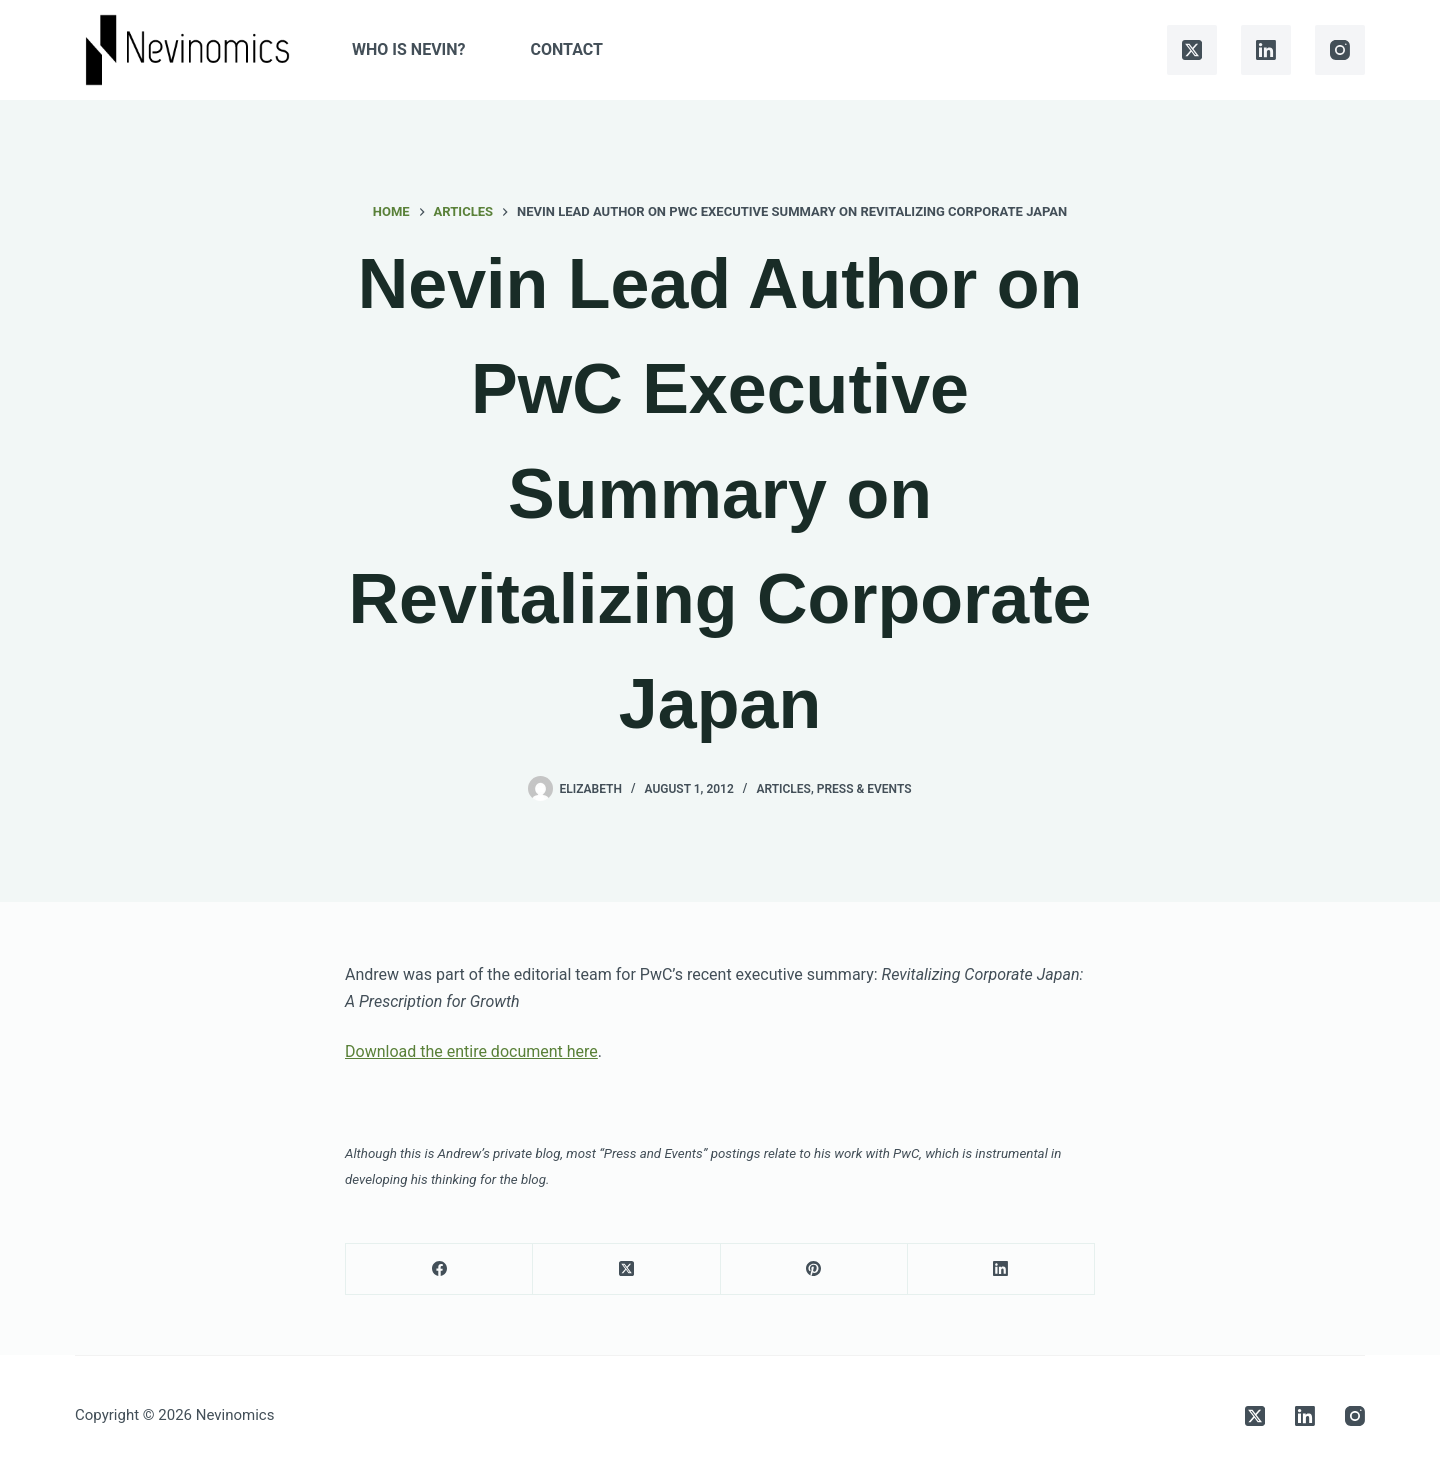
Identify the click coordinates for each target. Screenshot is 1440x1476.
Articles (783, 789)
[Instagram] (1340, 50)
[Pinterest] (814, 1269)
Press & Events (864, 789)
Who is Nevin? (408, 49)
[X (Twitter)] (1192, 50)
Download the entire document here (471, 1051)
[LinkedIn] (1266, 50)
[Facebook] (439, 1269)
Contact (567, 49)
